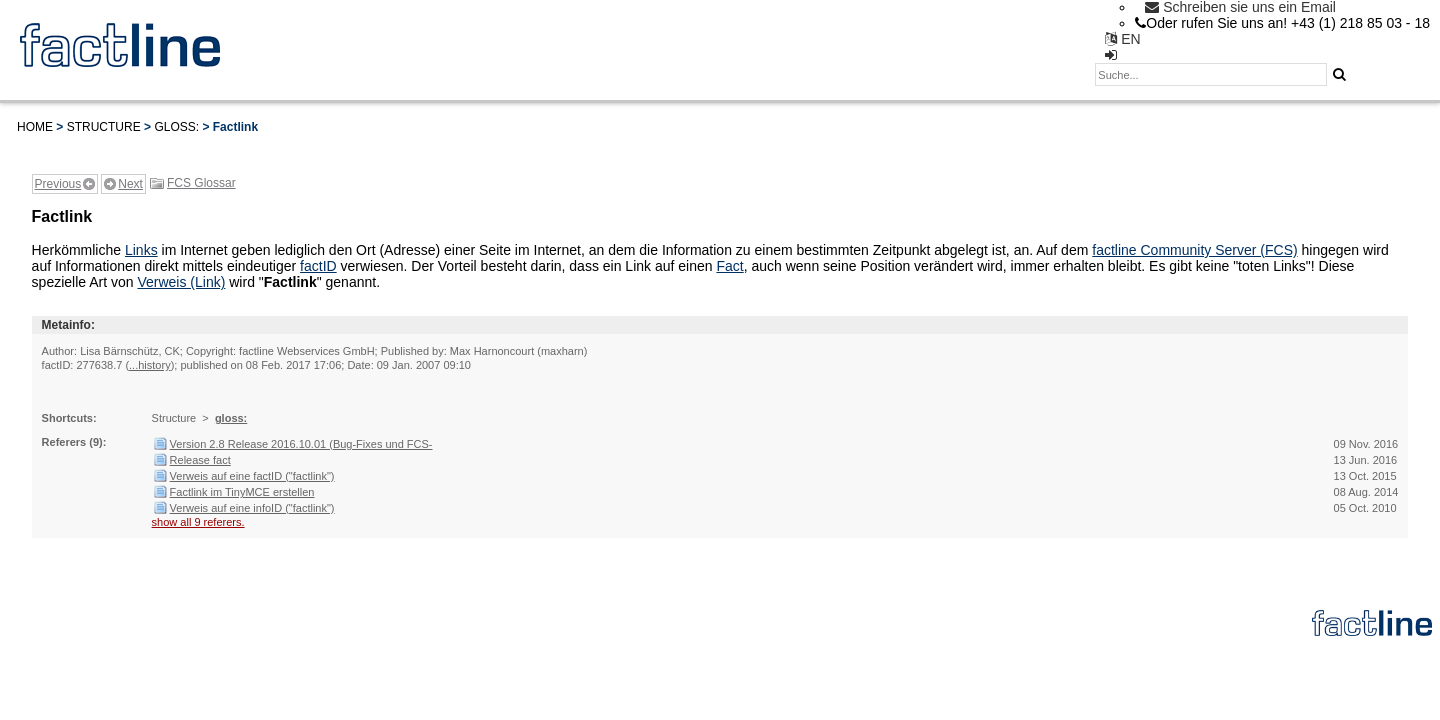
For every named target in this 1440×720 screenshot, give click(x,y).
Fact (729, 266)
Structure (104, 127)
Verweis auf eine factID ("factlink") (252, 476)
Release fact (200, 460)
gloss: (176, 127)
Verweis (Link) (181, 282)
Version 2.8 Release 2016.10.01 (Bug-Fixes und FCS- (301, 444)
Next (130, 184)
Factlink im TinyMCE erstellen (242, 492)
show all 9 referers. (198, 522)
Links (141, 250)
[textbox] (1211, 74)
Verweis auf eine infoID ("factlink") (252, 508)
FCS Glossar (201, 183)
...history (150, 365)
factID (318, 266)
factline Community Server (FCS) (1194, 250)
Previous (58, 184)
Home (35, 127)
